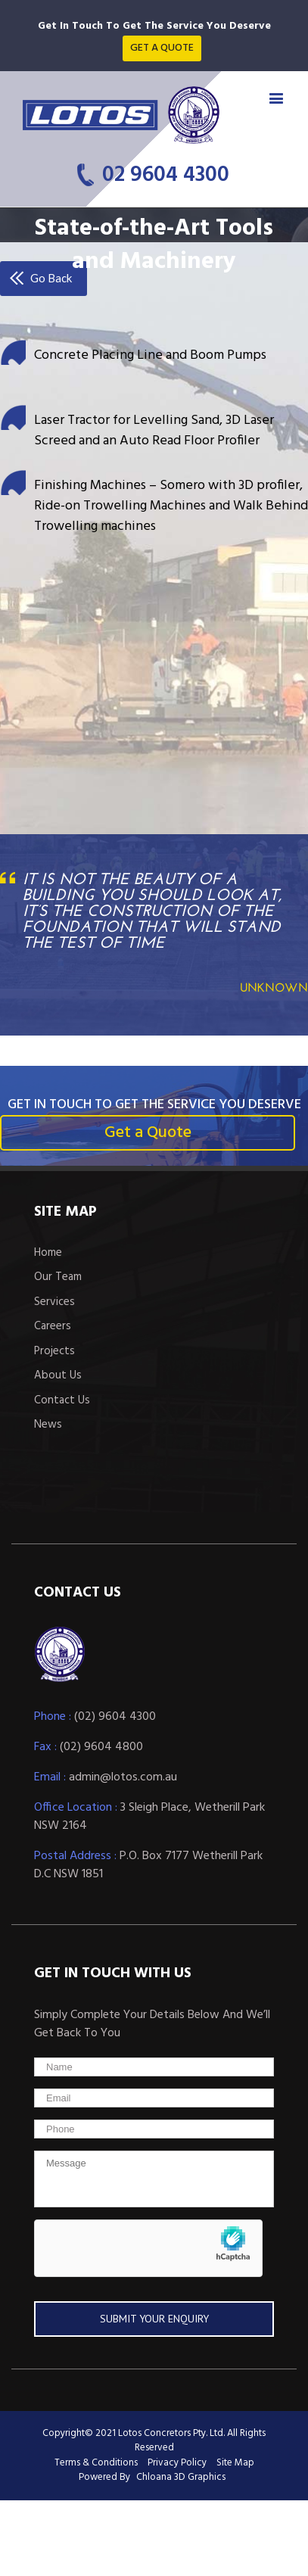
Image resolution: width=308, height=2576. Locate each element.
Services (54, 1302)
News (48, 1425)
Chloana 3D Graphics (181, 2477)
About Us (58, 1376)
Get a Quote (147, 1133)
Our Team (58, 1277)
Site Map (235, 2463)
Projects (54, 1351)
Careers (52, 1326)
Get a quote (162, 48)
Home (48, 1253)
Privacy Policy (177, 2463)
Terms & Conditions (96, 2463)
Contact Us (62, 1400)
